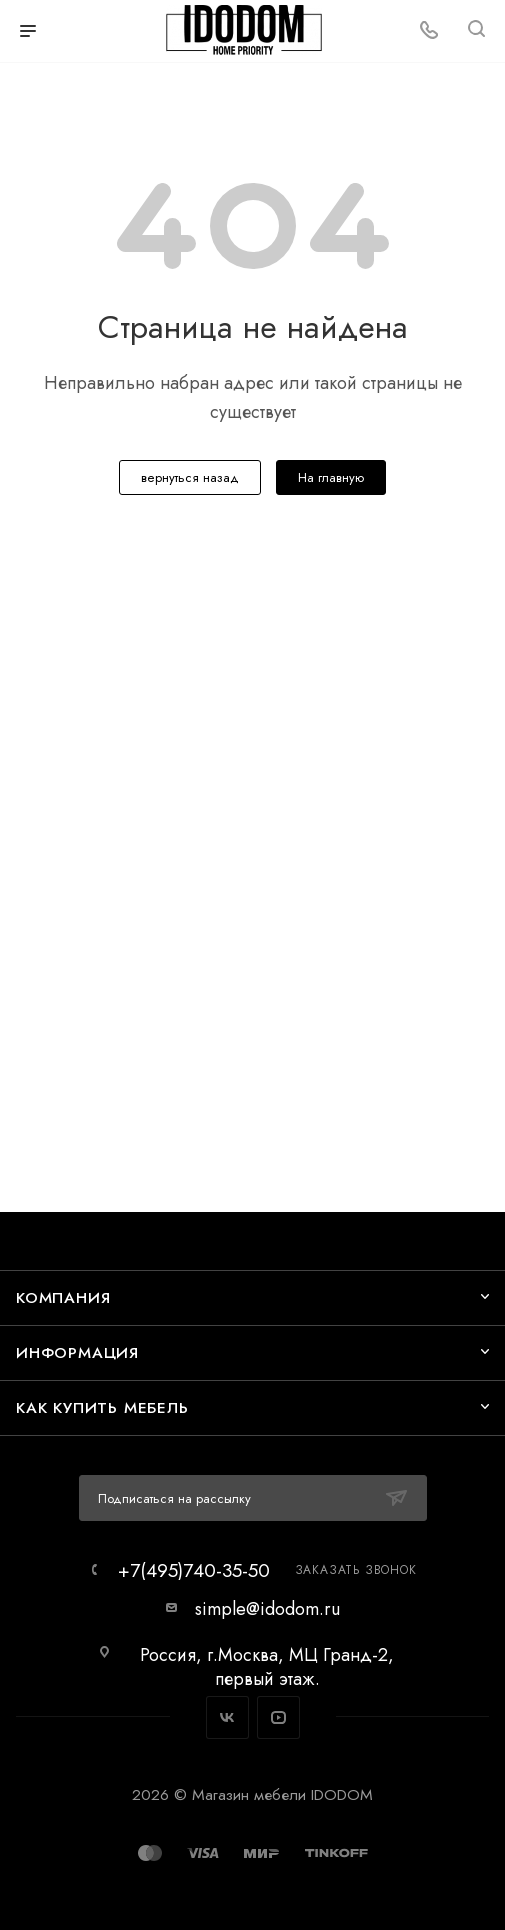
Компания (63, 1297)
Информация (77, 1352)
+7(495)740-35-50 (194, 1570)
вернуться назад (190, 477)
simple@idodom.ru (267, 1609)
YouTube (278, 1717)
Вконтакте (227, 1717)
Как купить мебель (102, 1407)
